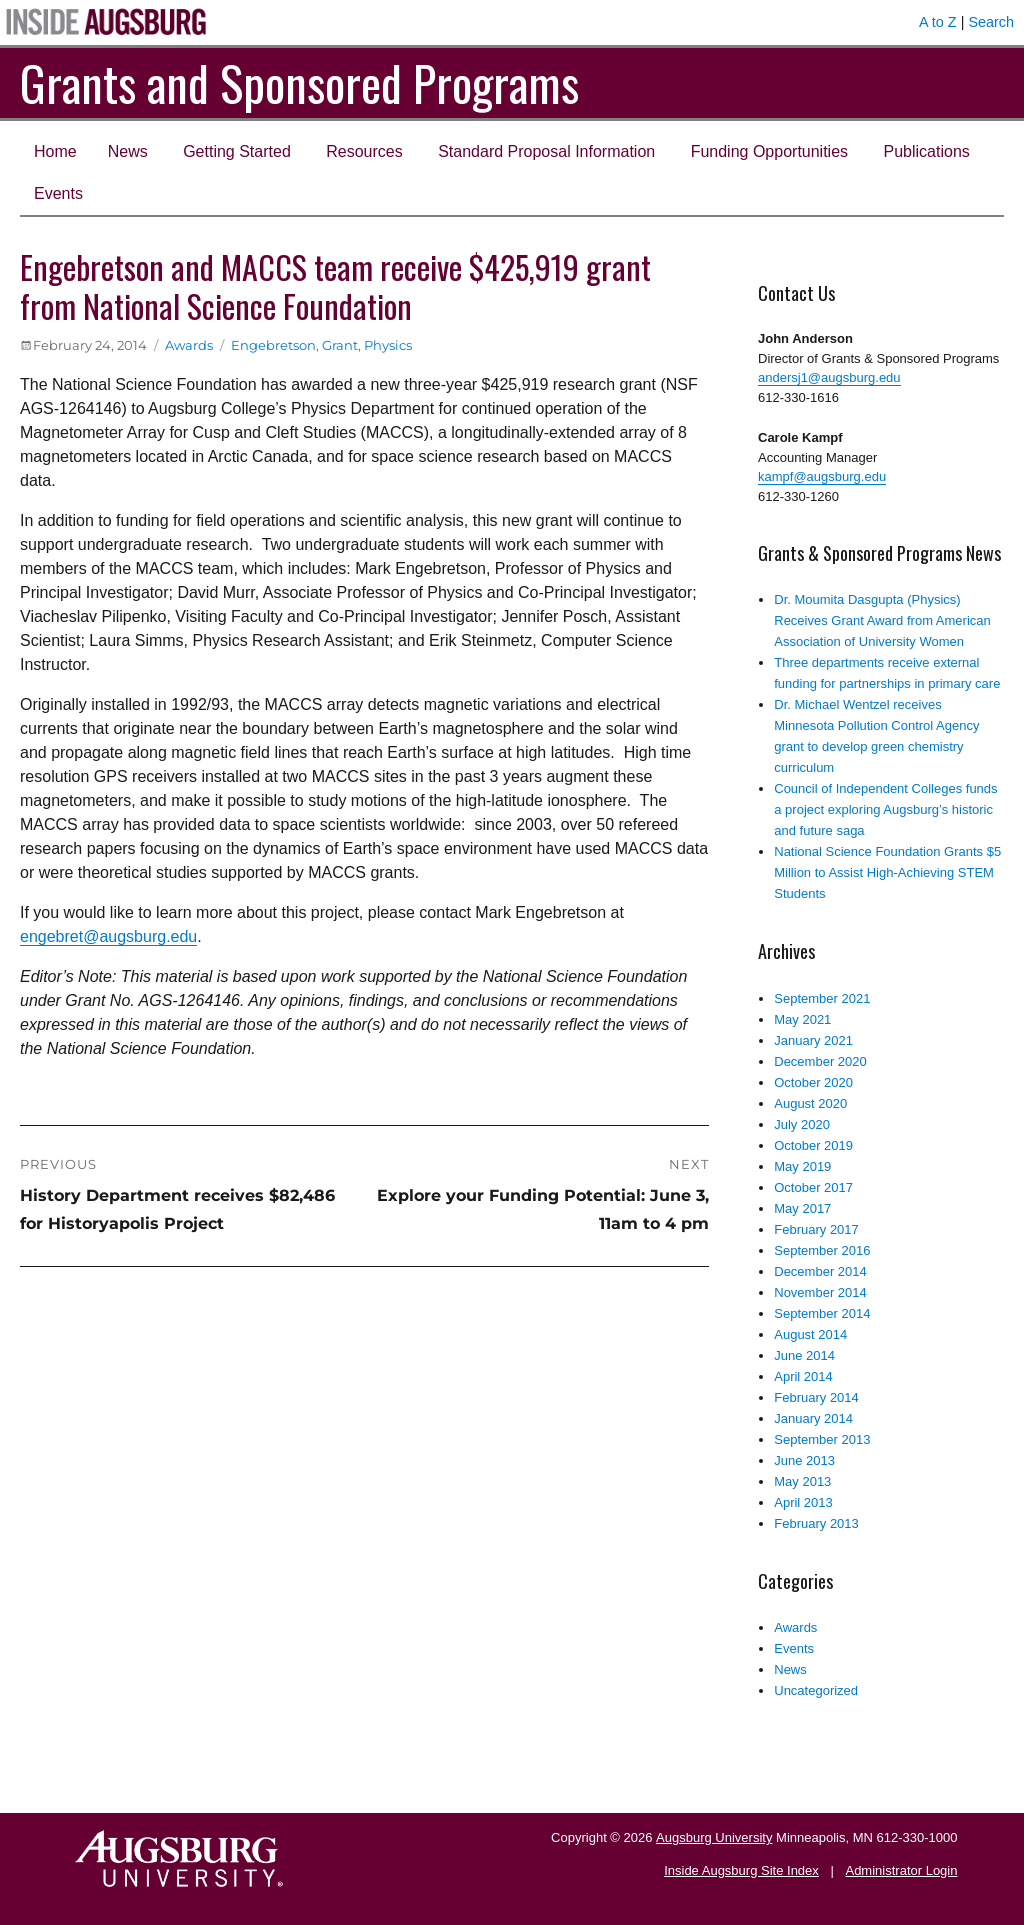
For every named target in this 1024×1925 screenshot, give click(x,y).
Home (55, 151)
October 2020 (813, 1082)
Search (991, 22)
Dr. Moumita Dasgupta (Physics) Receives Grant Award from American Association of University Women (882, 620)
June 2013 (804, 1460)
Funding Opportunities (769, 151)
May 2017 (802, 1208)
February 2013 (816, 1523)
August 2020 (810, 1103)
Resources (364, 151)
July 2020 (802, 1124)
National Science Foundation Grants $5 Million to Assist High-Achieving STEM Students (887, 872)
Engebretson (273, 345)
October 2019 (813, 1145)
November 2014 (820, 1292)
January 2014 (813, 1418)
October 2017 (813, 1187)
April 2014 (803, 1376)
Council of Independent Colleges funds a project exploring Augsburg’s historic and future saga (885, 809)
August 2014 (810, 1334)
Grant (340, 345)
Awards (189, 345)
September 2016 (822, 1250)
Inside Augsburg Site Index (741, 1870)
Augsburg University (714, 1837)
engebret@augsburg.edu (108, 936)
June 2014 (804, 1355)
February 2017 (816, 1229)
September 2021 (822, 998)
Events (58, 193)
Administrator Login (901, 1870)
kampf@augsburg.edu (822, 476)
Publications (927, 151)
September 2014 (822, 1313)
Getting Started (237, 151)
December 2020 (820, 1061)
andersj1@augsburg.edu (829, 377)
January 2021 (813, 1040)
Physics (388, 345)
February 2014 (816, 1397)
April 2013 (803, 1502)
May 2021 (802, 1019)
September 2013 (822, 1439)
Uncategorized (816, 1690)
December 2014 (820, 1271)
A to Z (938, 22)
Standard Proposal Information (546, 151)
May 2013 (802, 1481)
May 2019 (802, 1166)
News (128, 151)
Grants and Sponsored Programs (299, 82)
